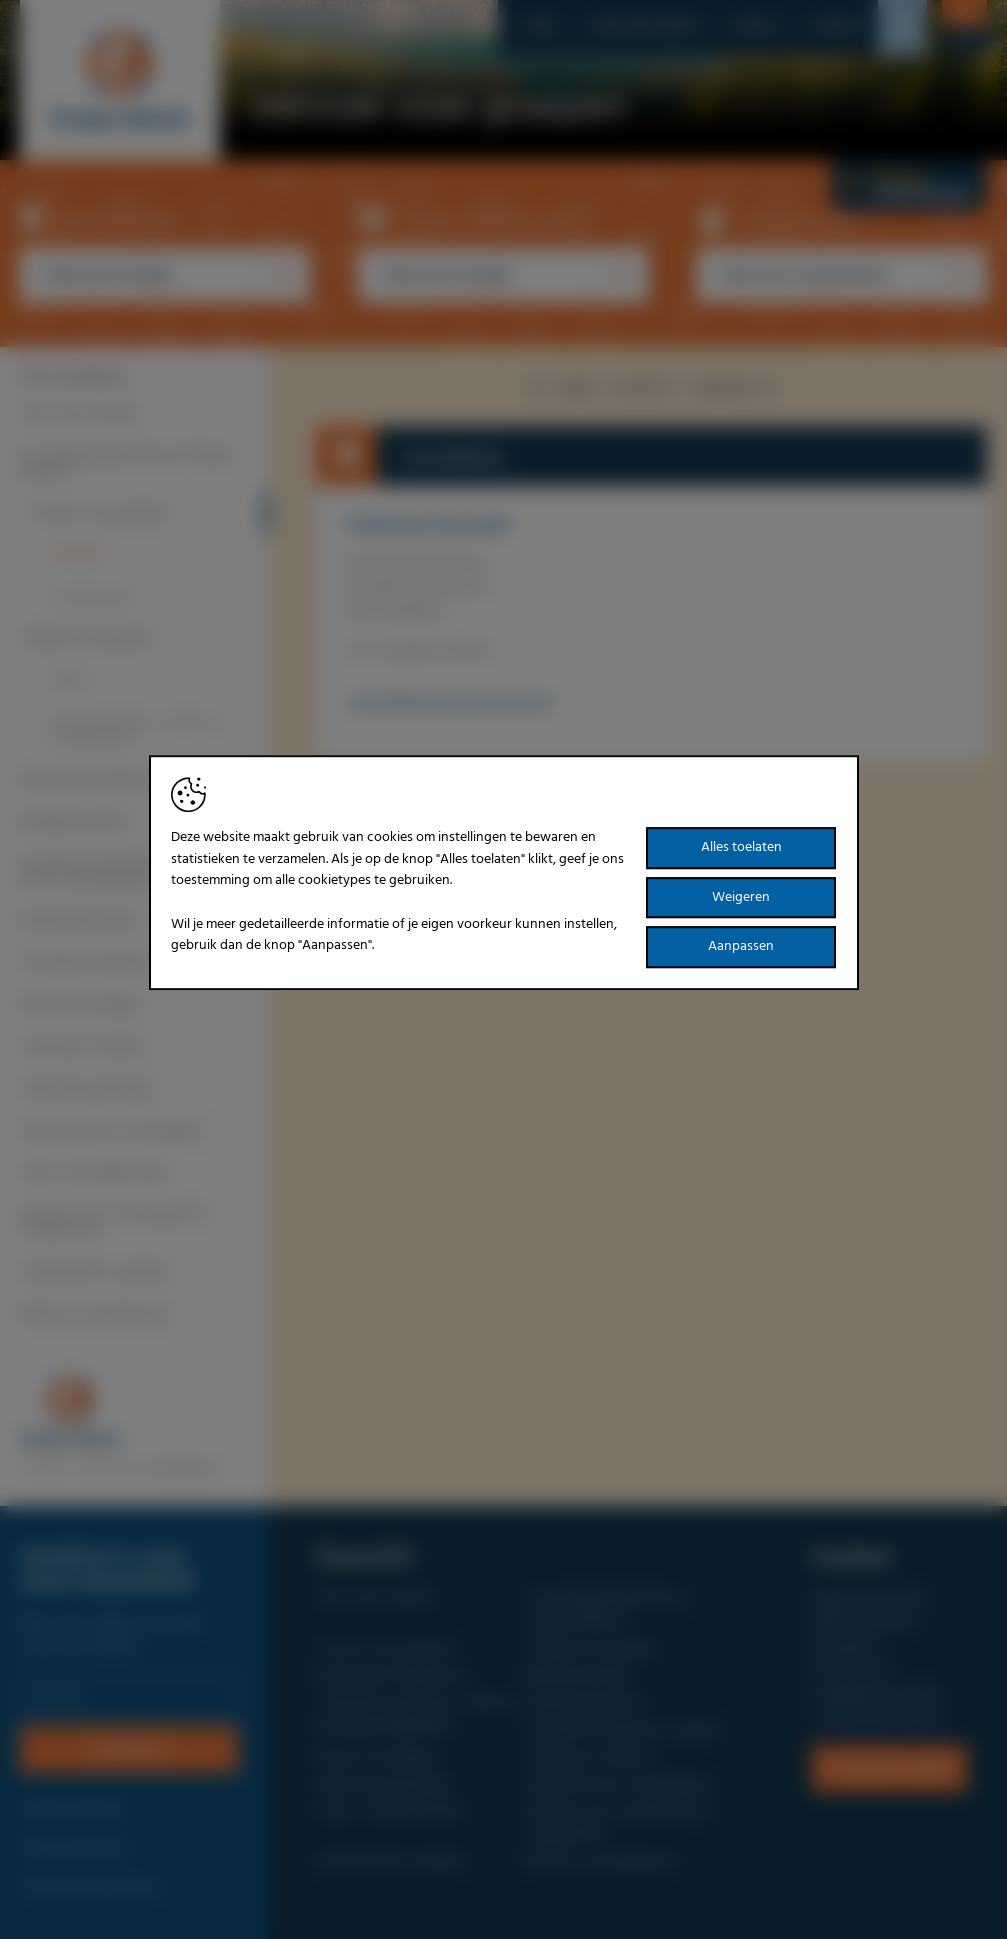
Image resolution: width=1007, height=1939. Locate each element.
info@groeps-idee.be (877, 1694)
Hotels (69, 681)
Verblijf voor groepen (86, 639)
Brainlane (188, 1468)
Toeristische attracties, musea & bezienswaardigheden (119, 871)
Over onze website (645, 26)
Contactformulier (889, 1768)
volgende (736, 388)
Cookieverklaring (72, 1809)
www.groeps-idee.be (877, 1718)
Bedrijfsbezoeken (74, 822)
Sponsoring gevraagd (86, 1089)
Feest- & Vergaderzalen (94, 1173)
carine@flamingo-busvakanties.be (449, 702)
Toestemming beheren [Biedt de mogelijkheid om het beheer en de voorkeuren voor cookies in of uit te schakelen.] (91, 1887)
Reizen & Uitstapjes (80, 1005)
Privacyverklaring (72, 1848)
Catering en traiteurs (84, 1047)
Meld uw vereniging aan (96, 1314)
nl (964, 13)
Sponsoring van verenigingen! (113, 1131)
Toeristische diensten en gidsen (118, 963)
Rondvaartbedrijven (80, 921)
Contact (836, 26)
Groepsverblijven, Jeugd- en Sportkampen (137, 730)
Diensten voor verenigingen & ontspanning (114, 1222)
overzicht (643, 388)
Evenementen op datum (95, 1272)
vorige (558, 388)
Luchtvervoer (91, 597)
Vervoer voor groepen (99, 513)
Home (540, 26)
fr (963, 40)
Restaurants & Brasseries (96, 780)
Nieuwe (909, 186)
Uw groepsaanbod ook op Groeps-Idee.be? (128, 463)
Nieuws (755, 26)
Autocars (78, 555)
